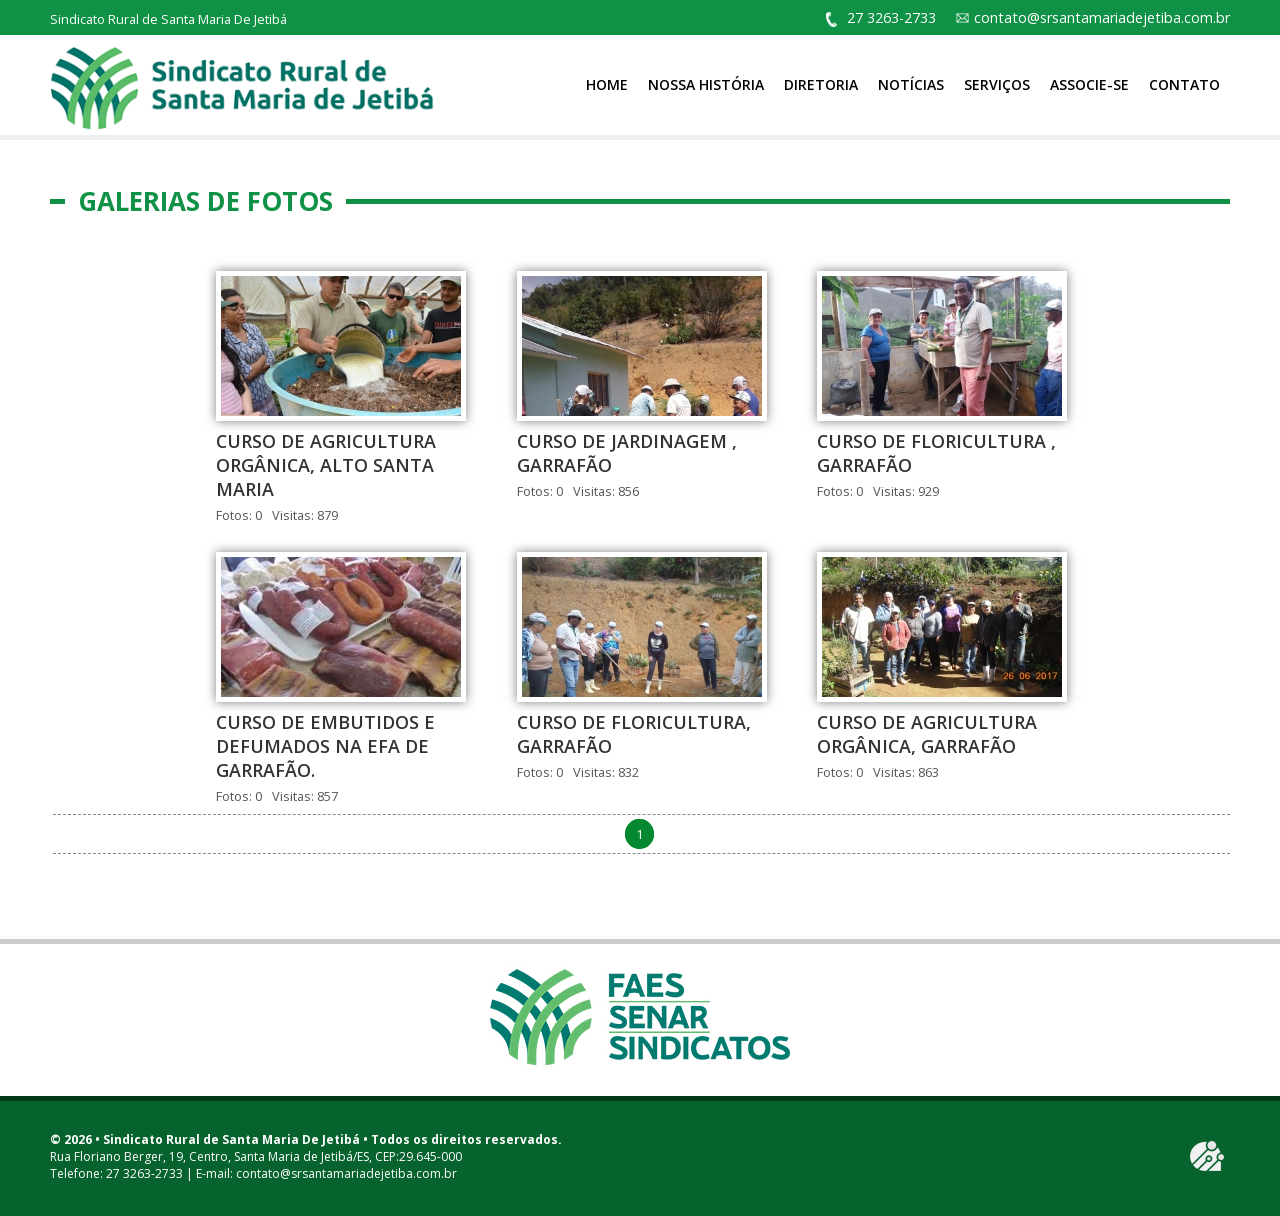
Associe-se (1089, 84)
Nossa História (706, 84)
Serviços (997, 84)
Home (607, 84)
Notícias (911, 84)
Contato (1184, 84)
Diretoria (821, 84)
